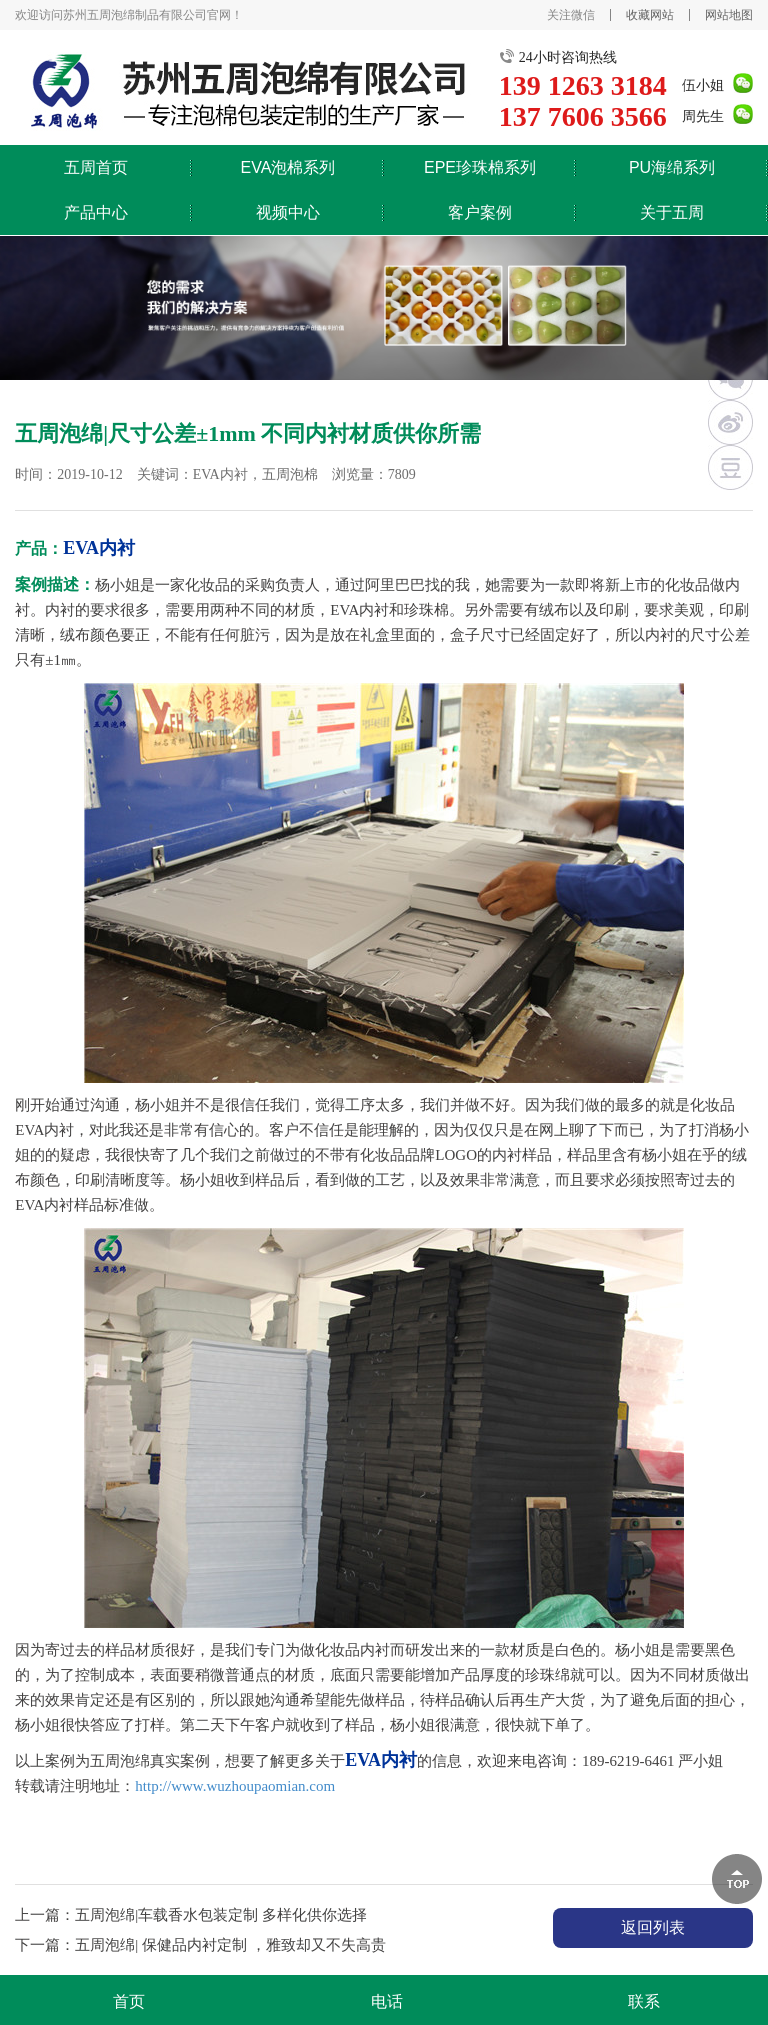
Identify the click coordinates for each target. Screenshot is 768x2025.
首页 (129, 2001)
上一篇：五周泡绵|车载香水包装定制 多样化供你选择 (191, 1915)
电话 (387, 2001)
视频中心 (288, 212)
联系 (644, 2001)
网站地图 (729, 15)
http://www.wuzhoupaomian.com (235, 1786)
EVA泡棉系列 (288, 167)
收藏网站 (650, 15)
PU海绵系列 (672, 167)
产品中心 (96, 212)
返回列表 (653, 1927)
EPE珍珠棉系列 (480, 167)
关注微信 (571, 15)
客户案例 (480, 212)
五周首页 (96, 167)
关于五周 (672, 212)
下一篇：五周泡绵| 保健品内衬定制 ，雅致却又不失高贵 (200, 1945)
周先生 (703, 116)
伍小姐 (703, 85)
